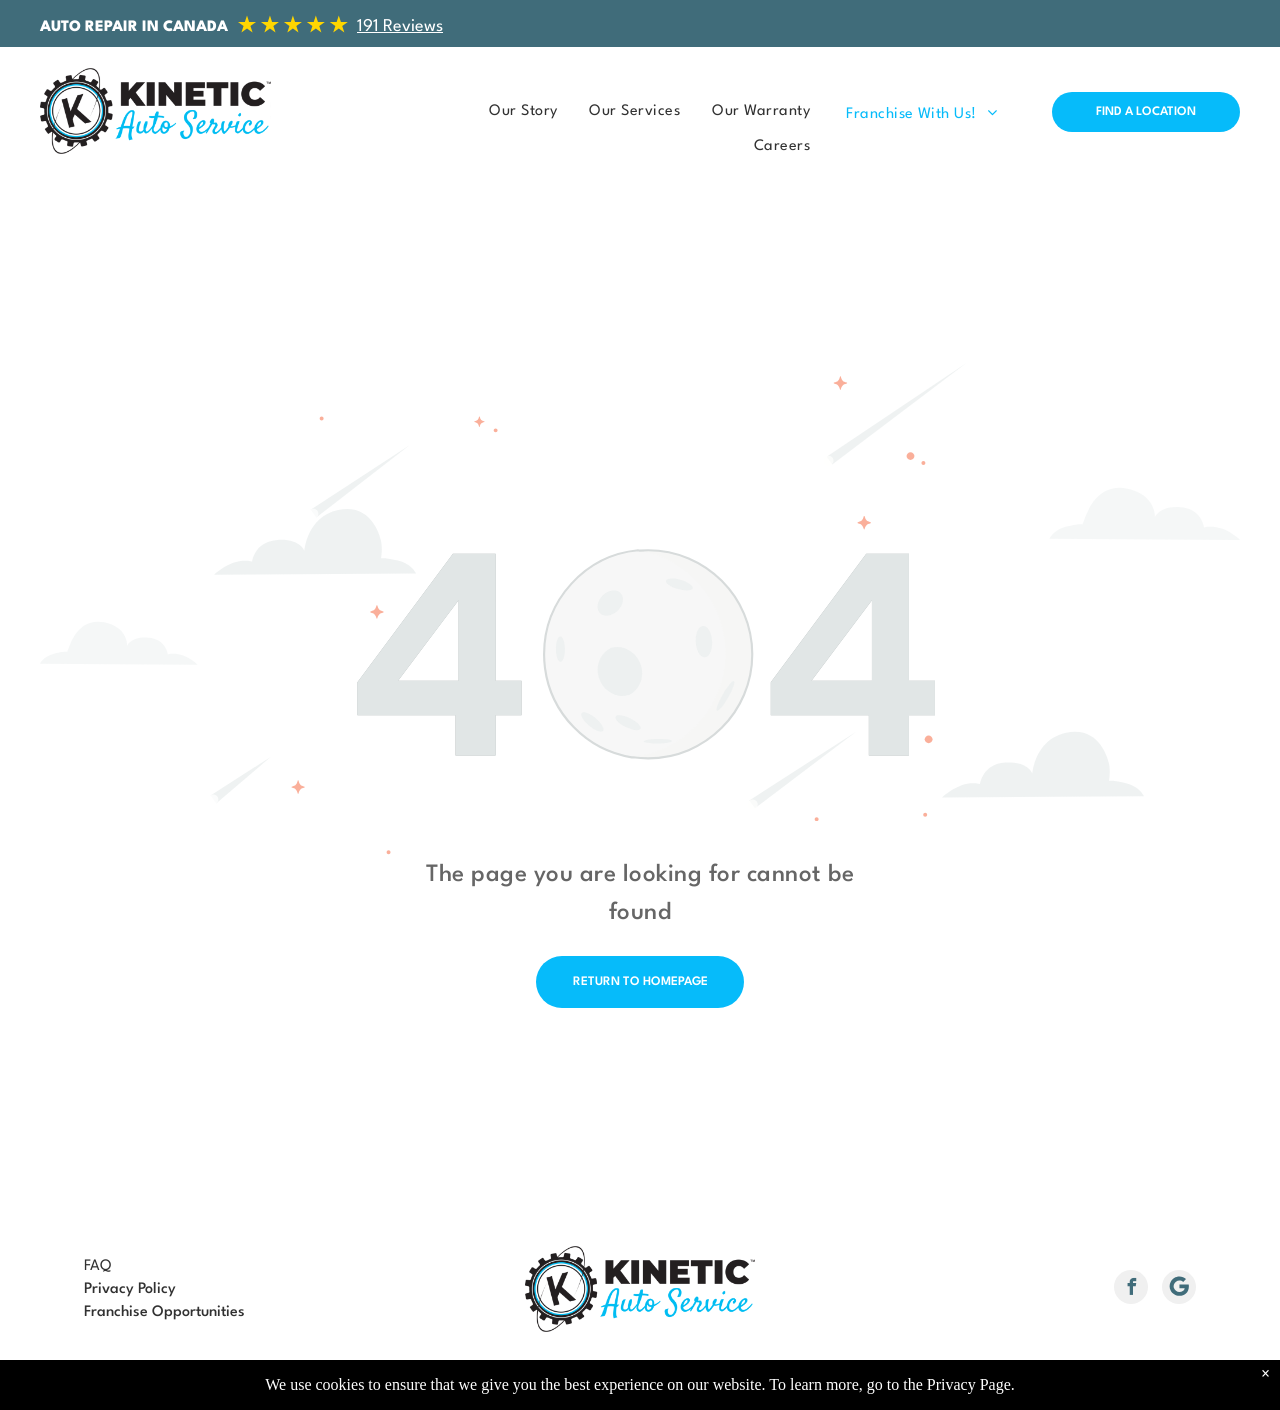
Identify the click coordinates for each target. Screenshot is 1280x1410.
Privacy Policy (130, 1289)
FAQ (97, 1266)
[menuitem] (517, 111)
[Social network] (1179, 1289)
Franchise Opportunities (164, 1312)
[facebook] (1131, 1289)
